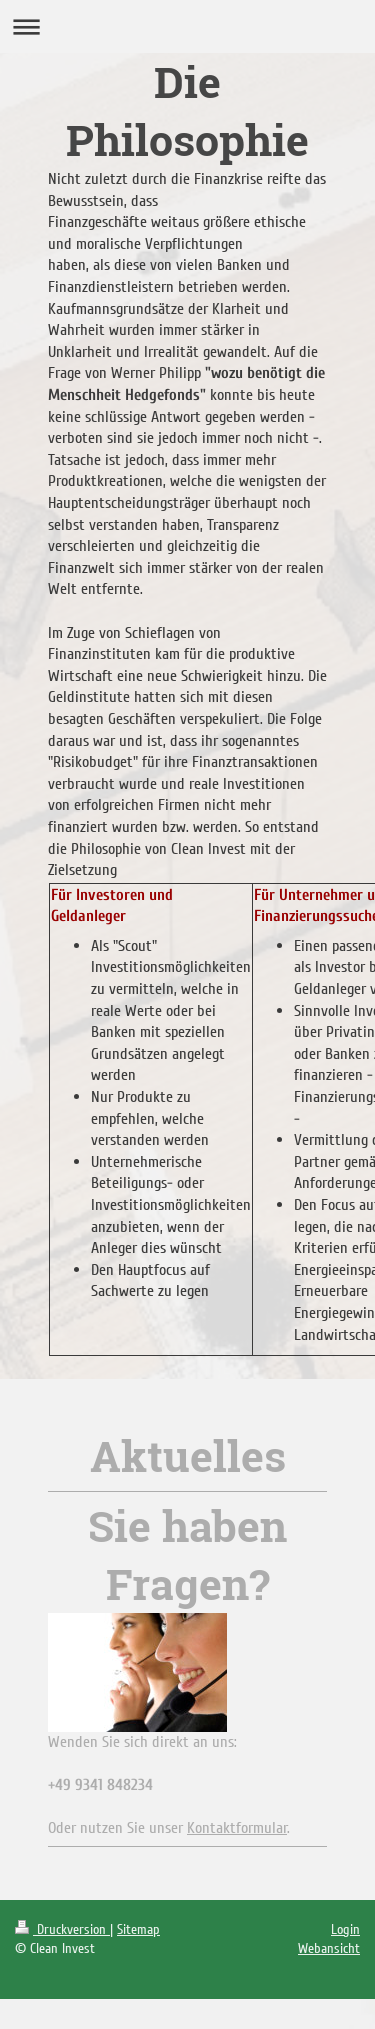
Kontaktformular (237, 1828)
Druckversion (62, 1929)
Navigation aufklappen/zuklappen (187, 26)
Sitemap (138, 1929)
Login (345, 1929)
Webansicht (329, 1948)
